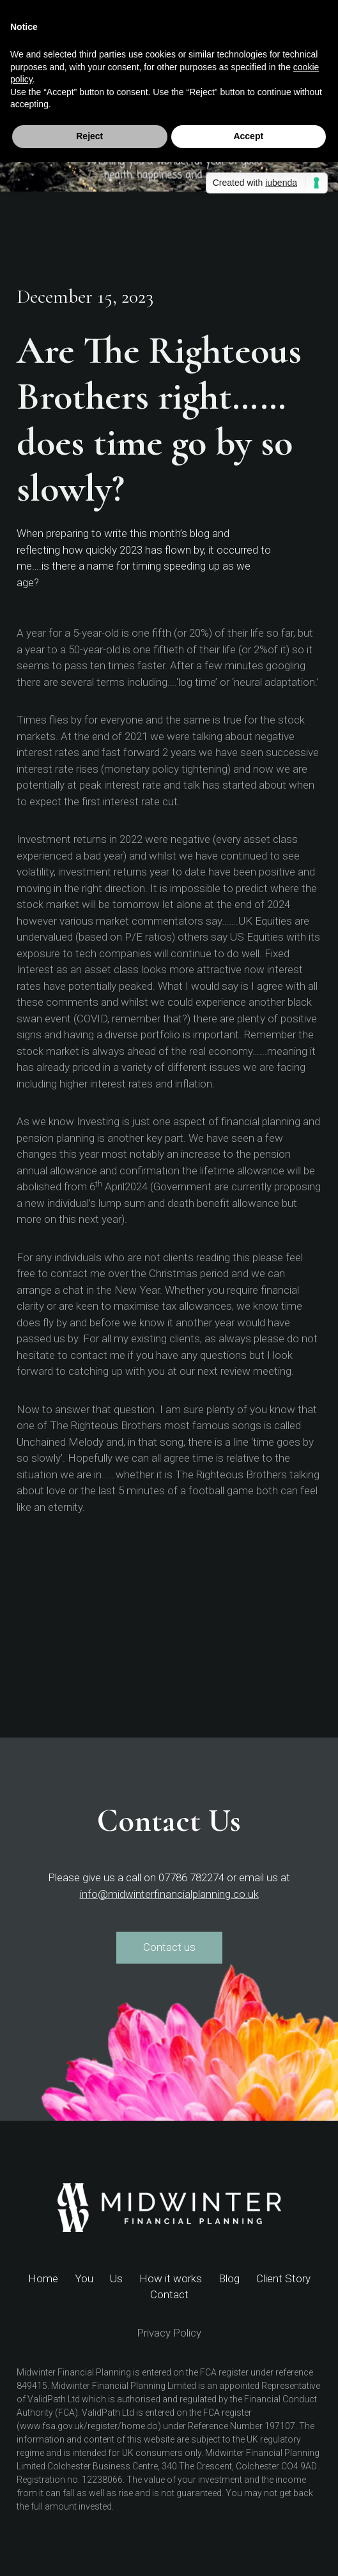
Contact (169, 2294)
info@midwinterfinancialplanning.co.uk (169, 1894)
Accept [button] (248, 136)
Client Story (283, 2278)
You (84, 2278)
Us (116, 2278)
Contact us (169, 1947)
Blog (229, 2278)
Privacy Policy (169, 2332)
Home (43, 2278)
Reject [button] (89, 136)
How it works (170, 2278)
